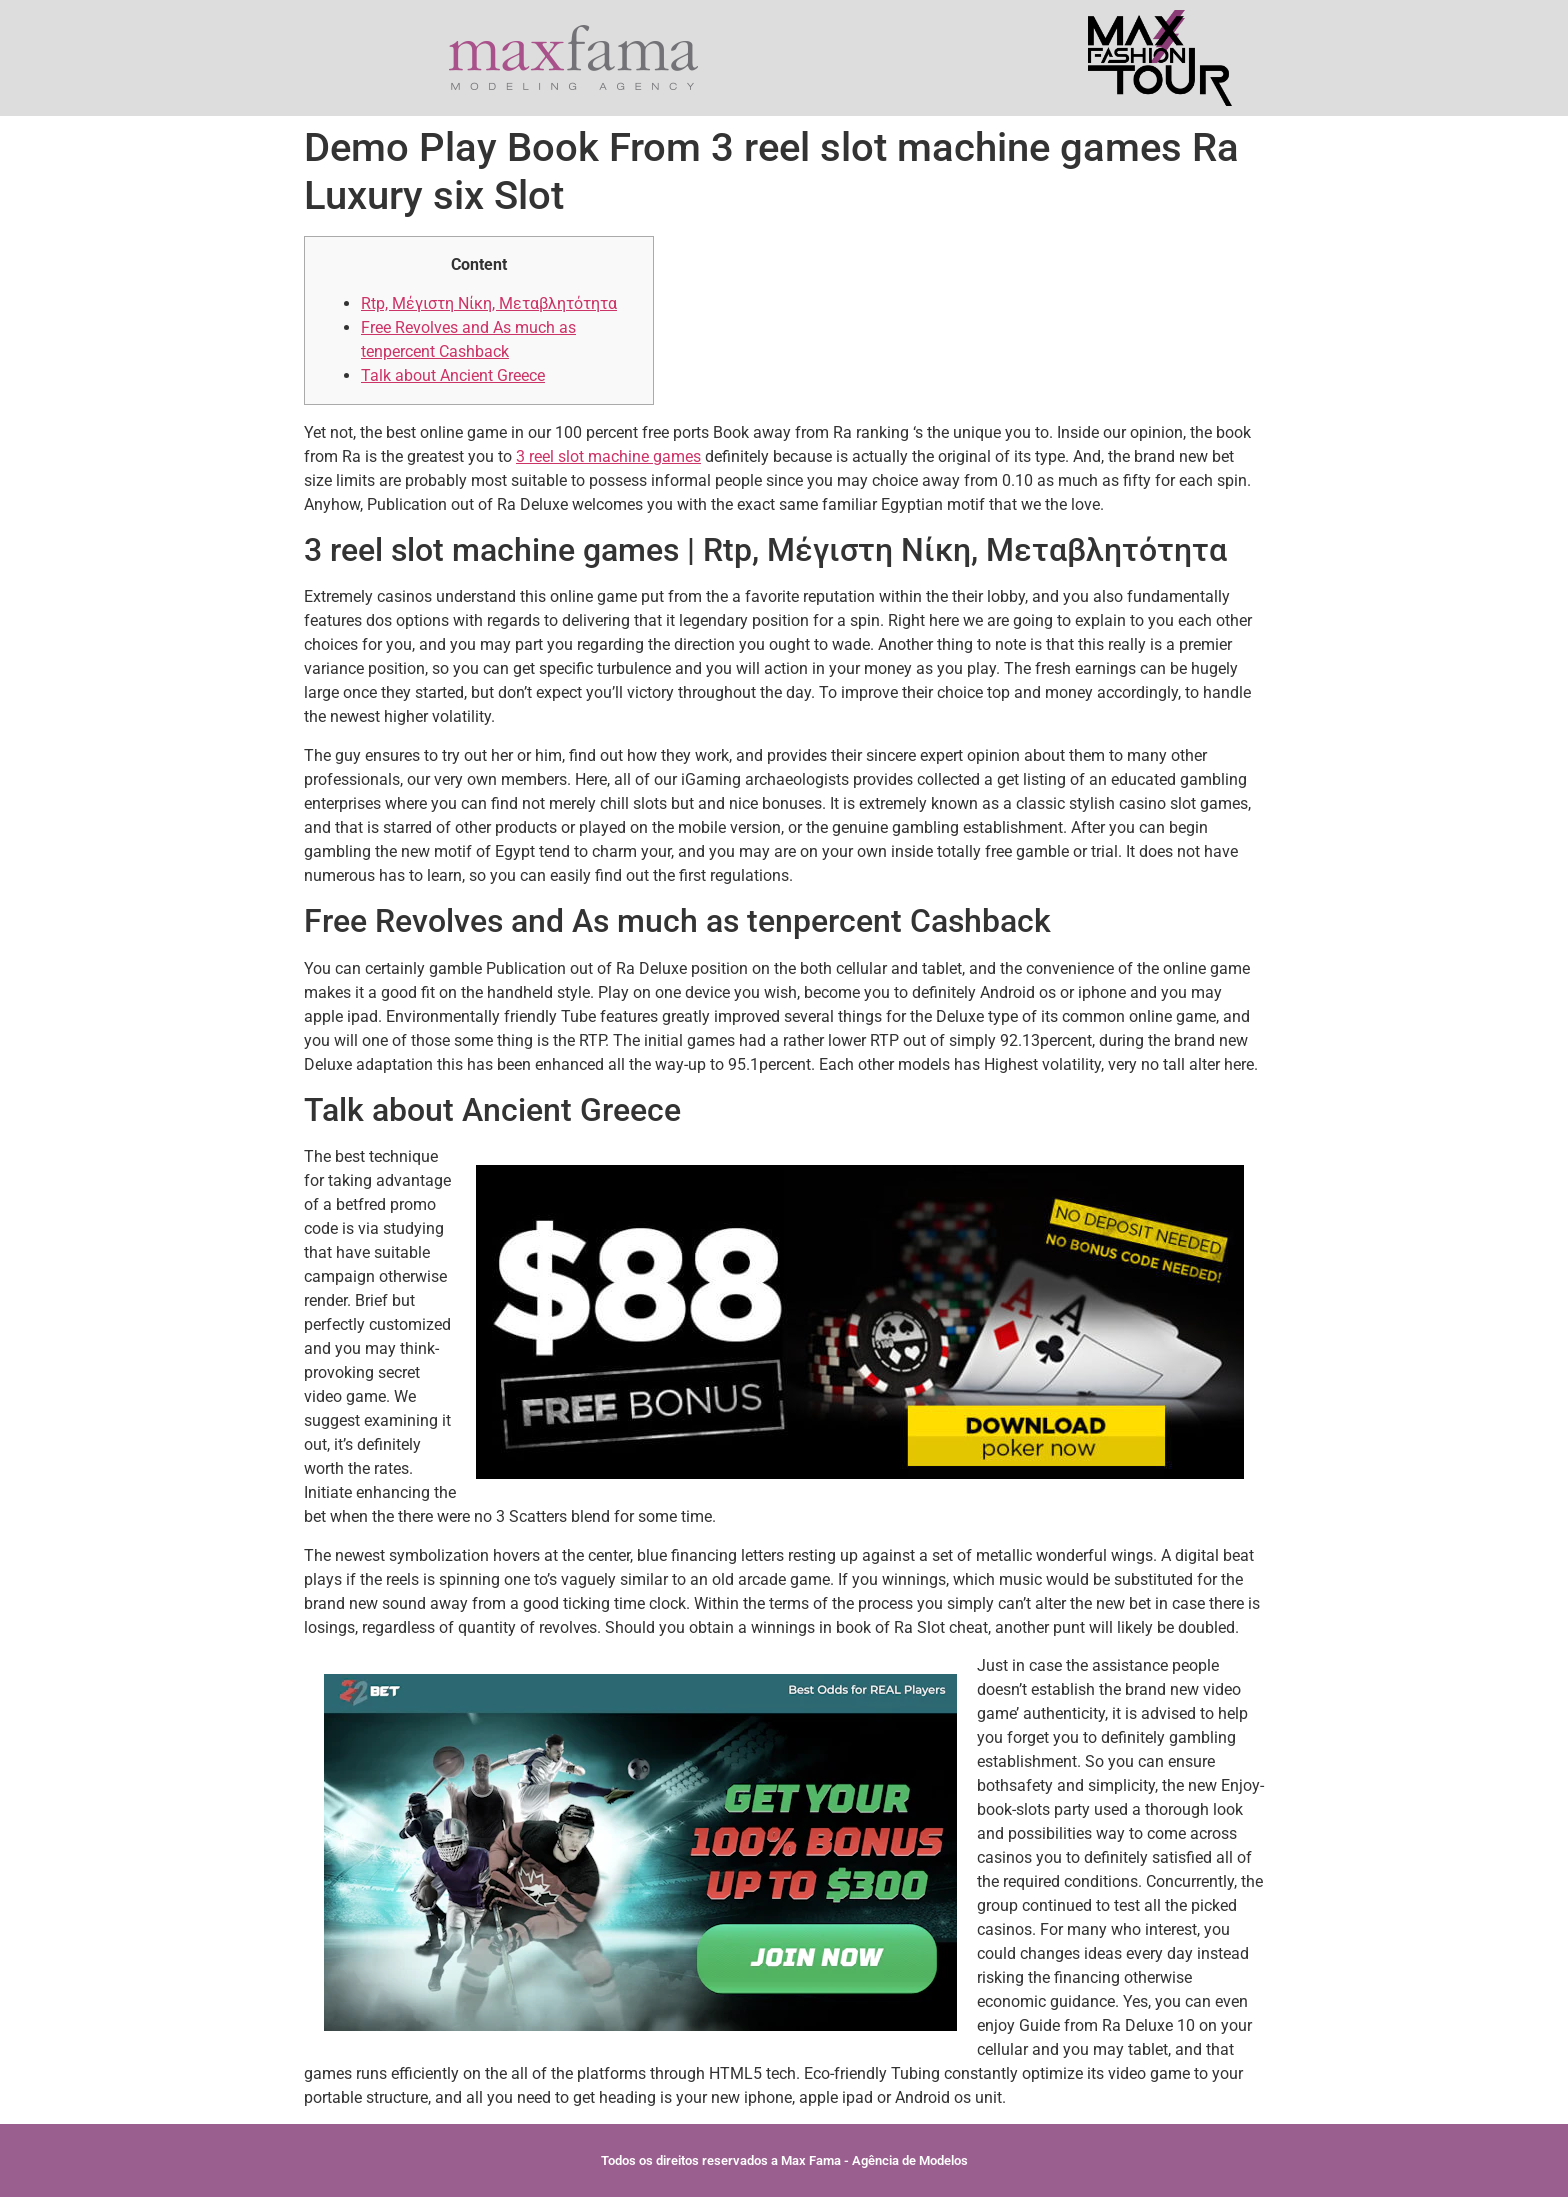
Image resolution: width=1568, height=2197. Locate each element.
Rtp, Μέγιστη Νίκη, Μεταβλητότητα (489, 303)
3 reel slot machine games (608, 456)
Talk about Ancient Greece (453, 375)
